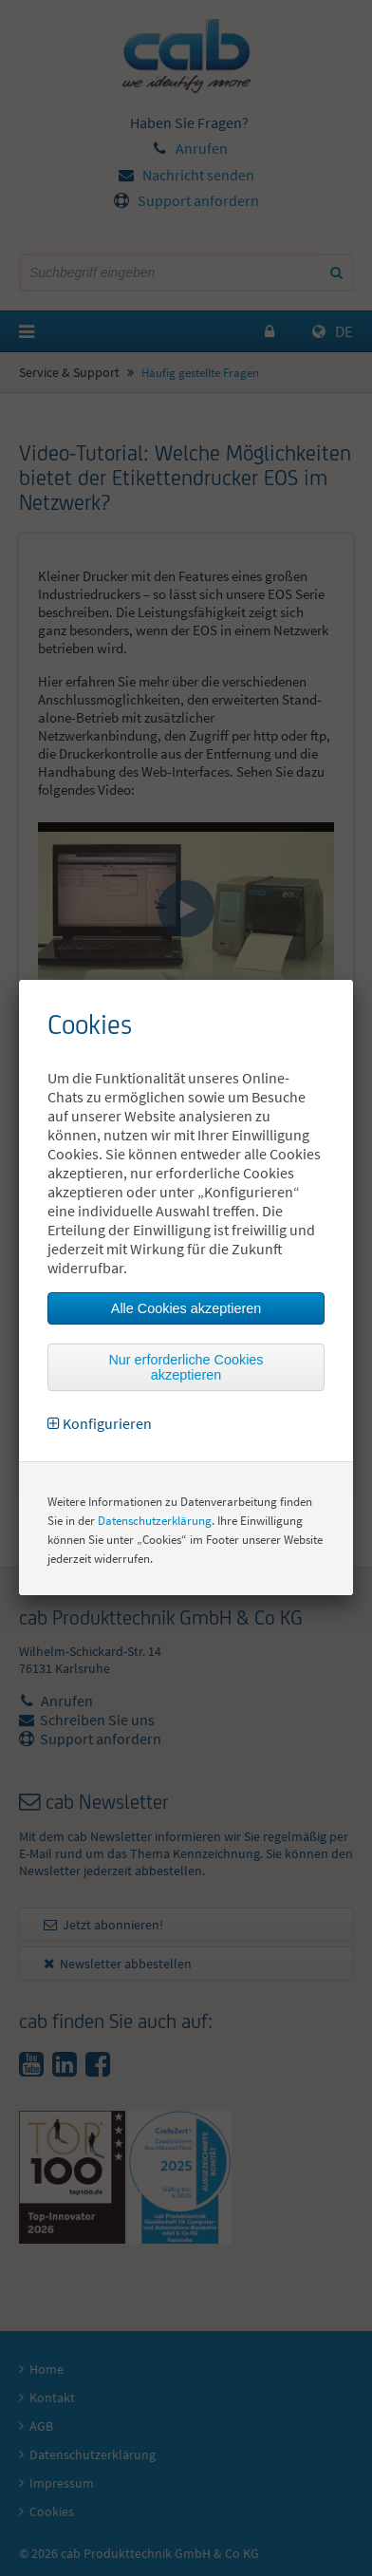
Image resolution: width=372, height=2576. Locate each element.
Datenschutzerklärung (155, 1521)
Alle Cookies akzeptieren (186, 1308)
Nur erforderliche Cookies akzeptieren (185, 1367)
